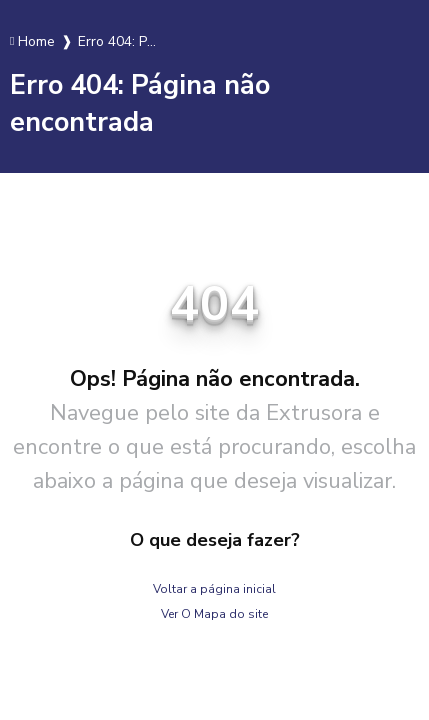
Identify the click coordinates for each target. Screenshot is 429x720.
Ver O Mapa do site (214, 614)
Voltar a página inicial (214, 589)
